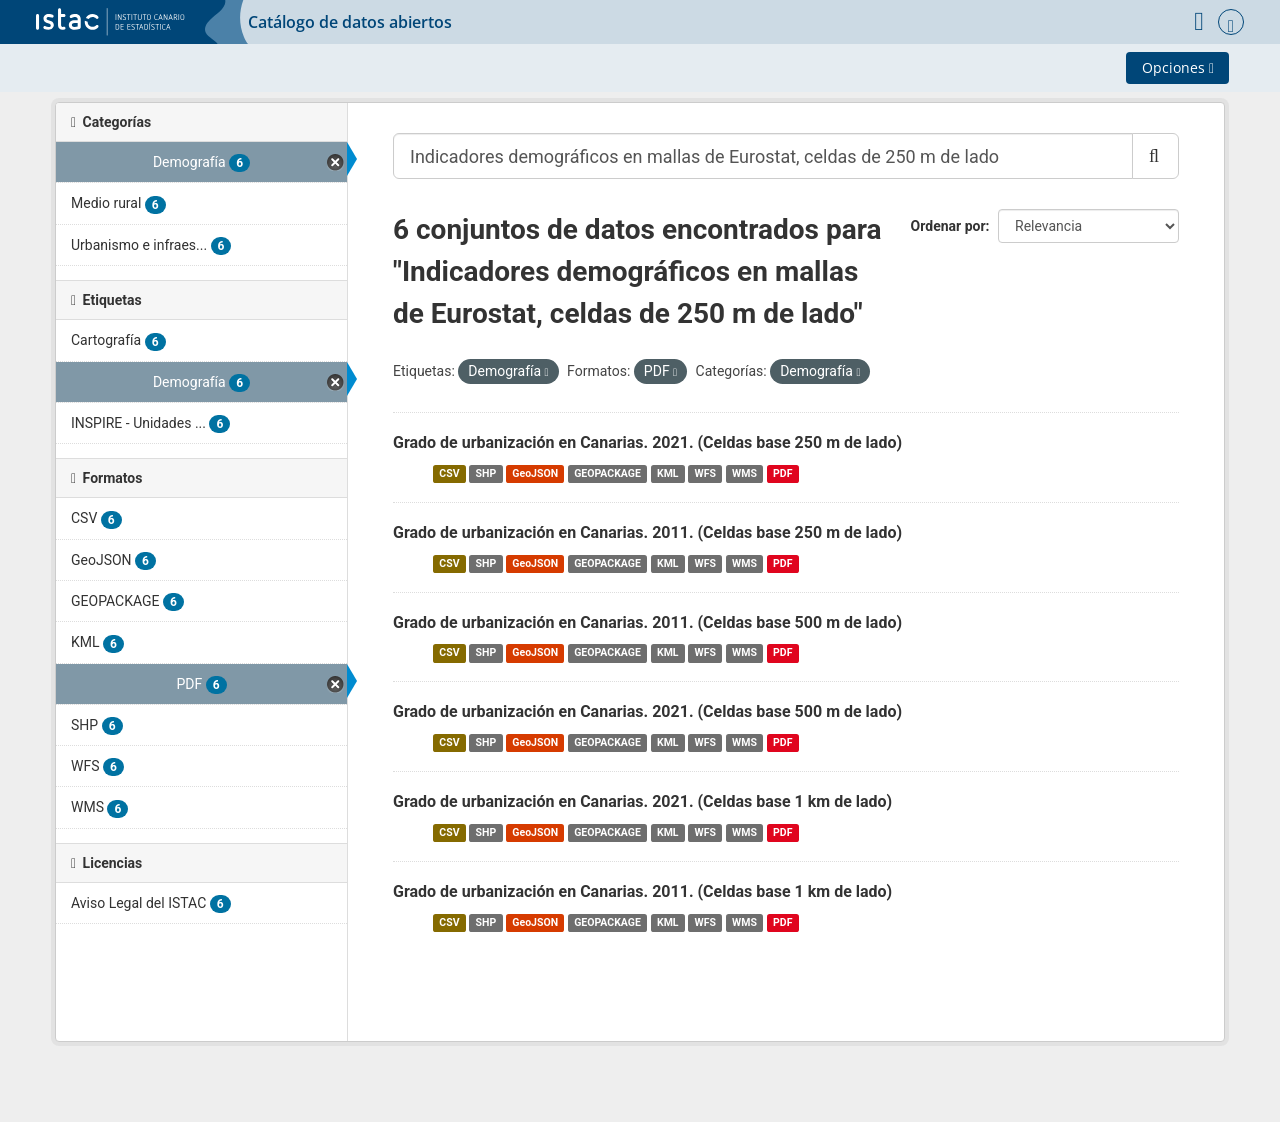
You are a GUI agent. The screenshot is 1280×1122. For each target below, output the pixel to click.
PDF (782, 473)
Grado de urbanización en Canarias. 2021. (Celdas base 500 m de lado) (647, 711)
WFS (705, 473)
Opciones (1178, 67)
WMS (744, 473)
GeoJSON (535, 473)
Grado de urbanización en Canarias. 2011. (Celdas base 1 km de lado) (642, 891)
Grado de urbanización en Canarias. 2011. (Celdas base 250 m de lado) (647, 532)
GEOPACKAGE (607, 473)
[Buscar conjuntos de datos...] (763, 156)
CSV (449, 473)
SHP (486, 473)
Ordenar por (948, 226)
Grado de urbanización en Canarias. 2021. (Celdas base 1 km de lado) (642, 801)
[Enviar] (1155, 156)
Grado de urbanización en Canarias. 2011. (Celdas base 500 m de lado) (647, 622)
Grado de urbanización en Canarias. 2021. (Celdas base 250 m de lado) (647, 442)
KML (668, 473)
